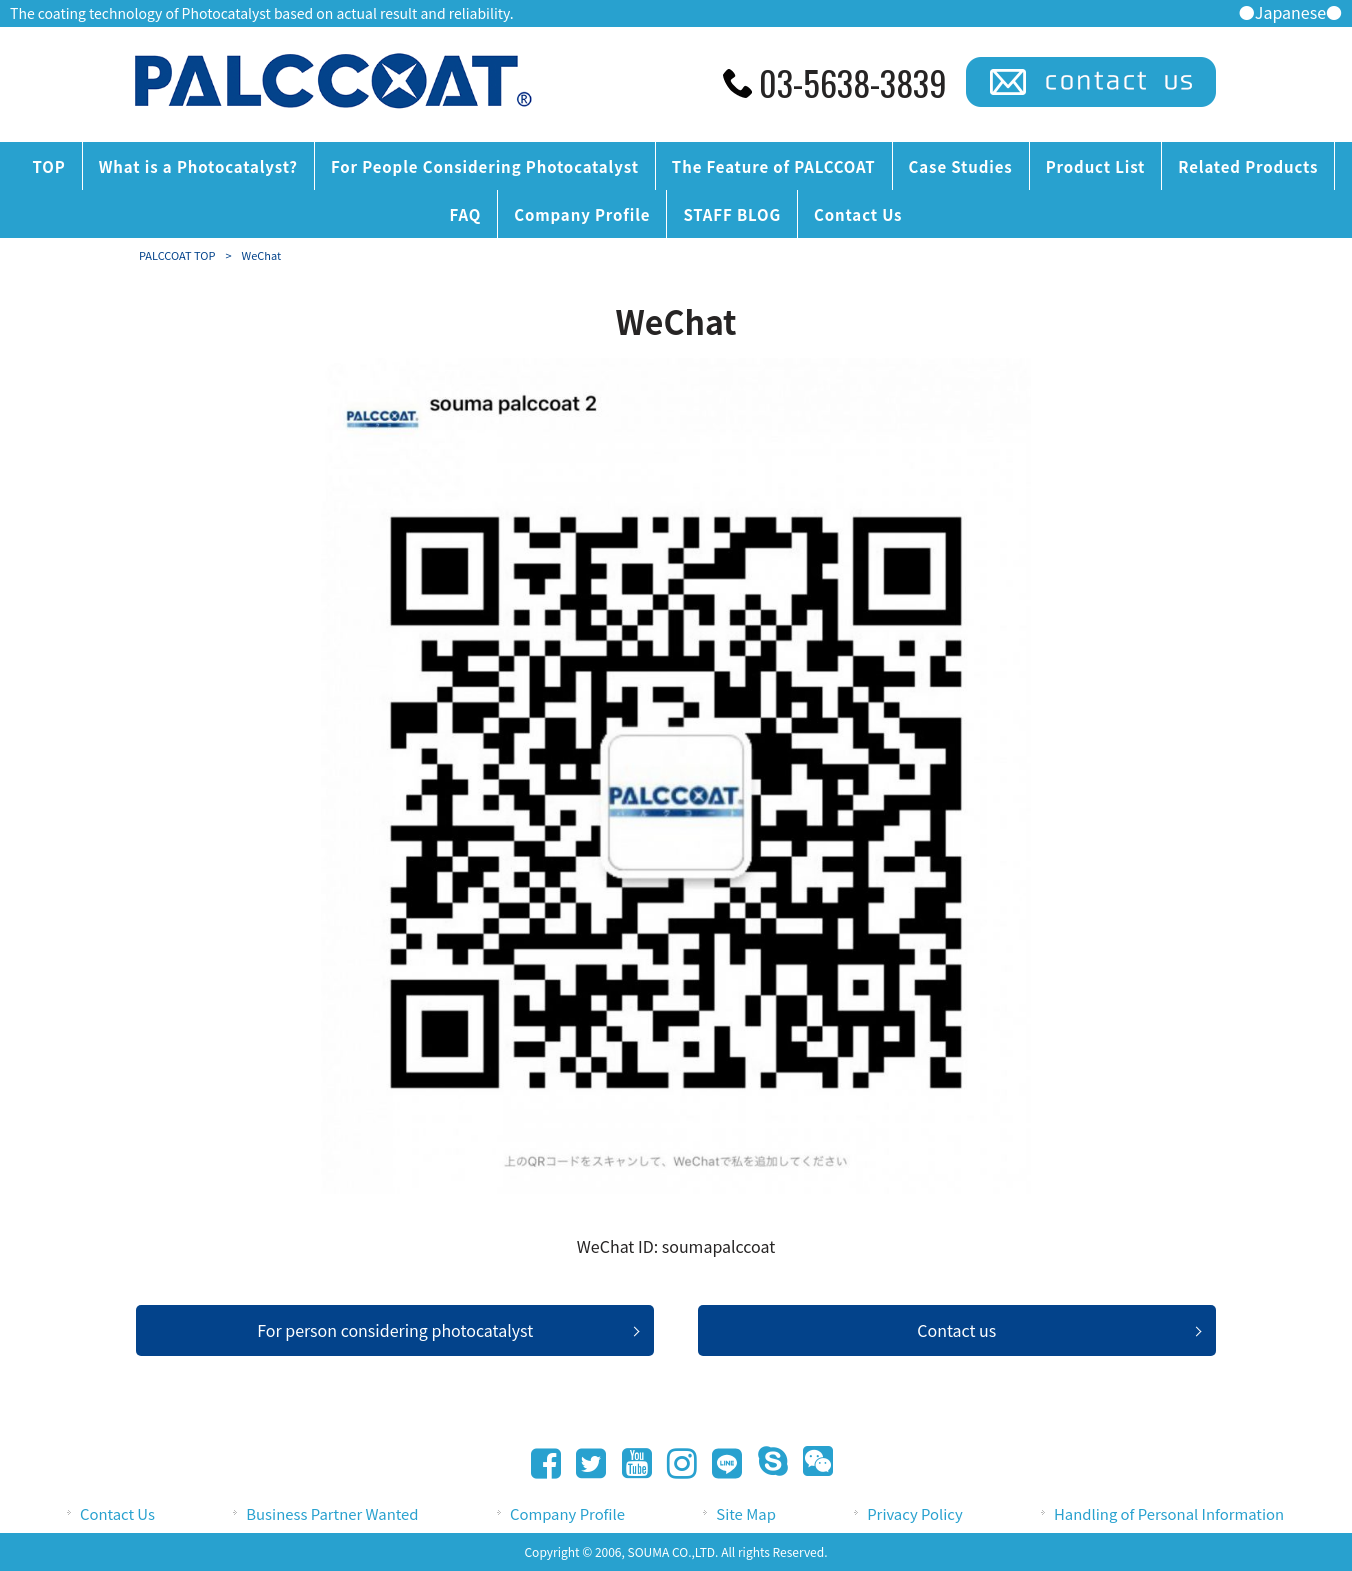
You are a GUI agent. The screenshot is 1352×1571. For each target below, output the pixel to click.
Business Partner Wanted (332, 1513)
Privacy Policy (914, 1513)
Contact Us (117, 1513)
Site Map (746, 1513)
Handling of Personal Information (1169, 1513)
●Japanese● (1290, 12)
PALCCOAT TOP (177, 255)
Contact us (956, 1330)
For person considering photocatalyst (395, 1330)
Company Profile (567, 1513)
